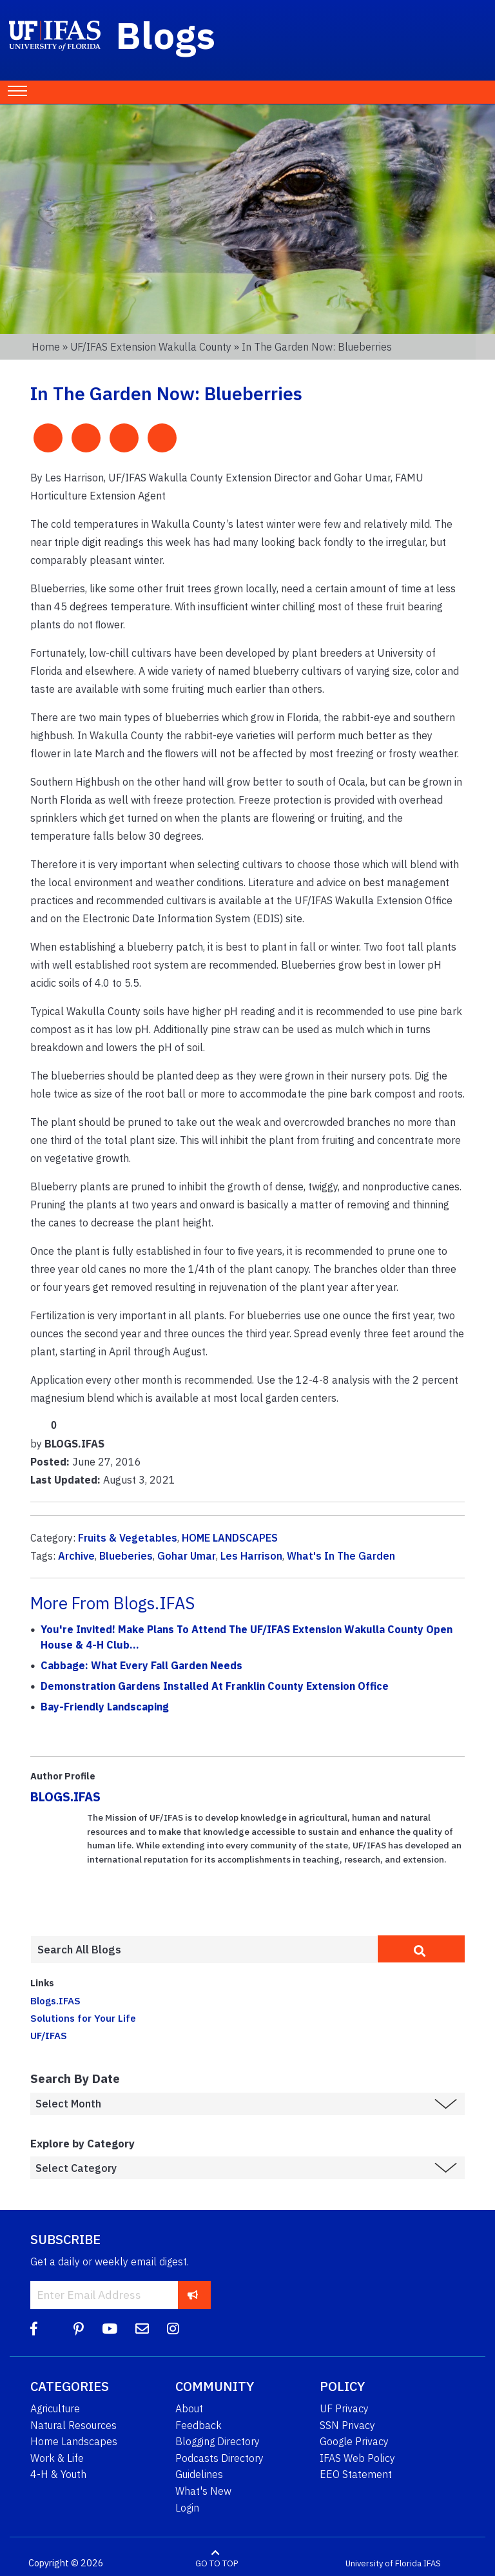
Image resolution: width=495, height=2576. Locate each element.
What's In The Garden (341, 1555)
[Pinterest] (78, 2329)
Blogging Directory (217, 2441)
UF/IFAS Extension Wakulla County (150, 346)
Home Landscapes (73, 2441)
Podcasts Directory (219, 2458)
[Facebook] (33, 2329)
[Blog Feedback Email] (142, 2329)
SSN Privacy (347, 2425)
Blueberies (126, 1555)
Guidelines (199, 2474)
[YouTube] (109, 2329)
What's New (203, 2490)
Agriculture (55, 2408)
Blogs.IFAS (55, 2000)
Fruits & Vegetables (127, 1537)
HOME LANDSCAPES (230, 1537)
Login (187, 2507)
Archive (76, 1555)
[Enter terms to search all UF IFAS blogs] (204, 1949)
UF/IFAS (48, 2035)
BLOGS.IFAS (65, 1796)
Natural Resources (73, 2425)
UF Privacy (344, 2408)
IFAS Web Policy (357, 2458)
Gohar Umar (186, 1555)
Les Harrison (251, 1555)
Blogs (166, 34)
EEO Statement (356, 2474)
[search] (421, 1948)
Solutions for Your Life (83, 2017)
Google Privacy (354, 2441)
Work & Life (57, 2458)
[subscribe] (193, 2295)
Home (46, 346)
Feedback (198, 2425)
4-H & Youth (58, 2474)
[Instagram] (173, 2329)
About (189, 2408)
